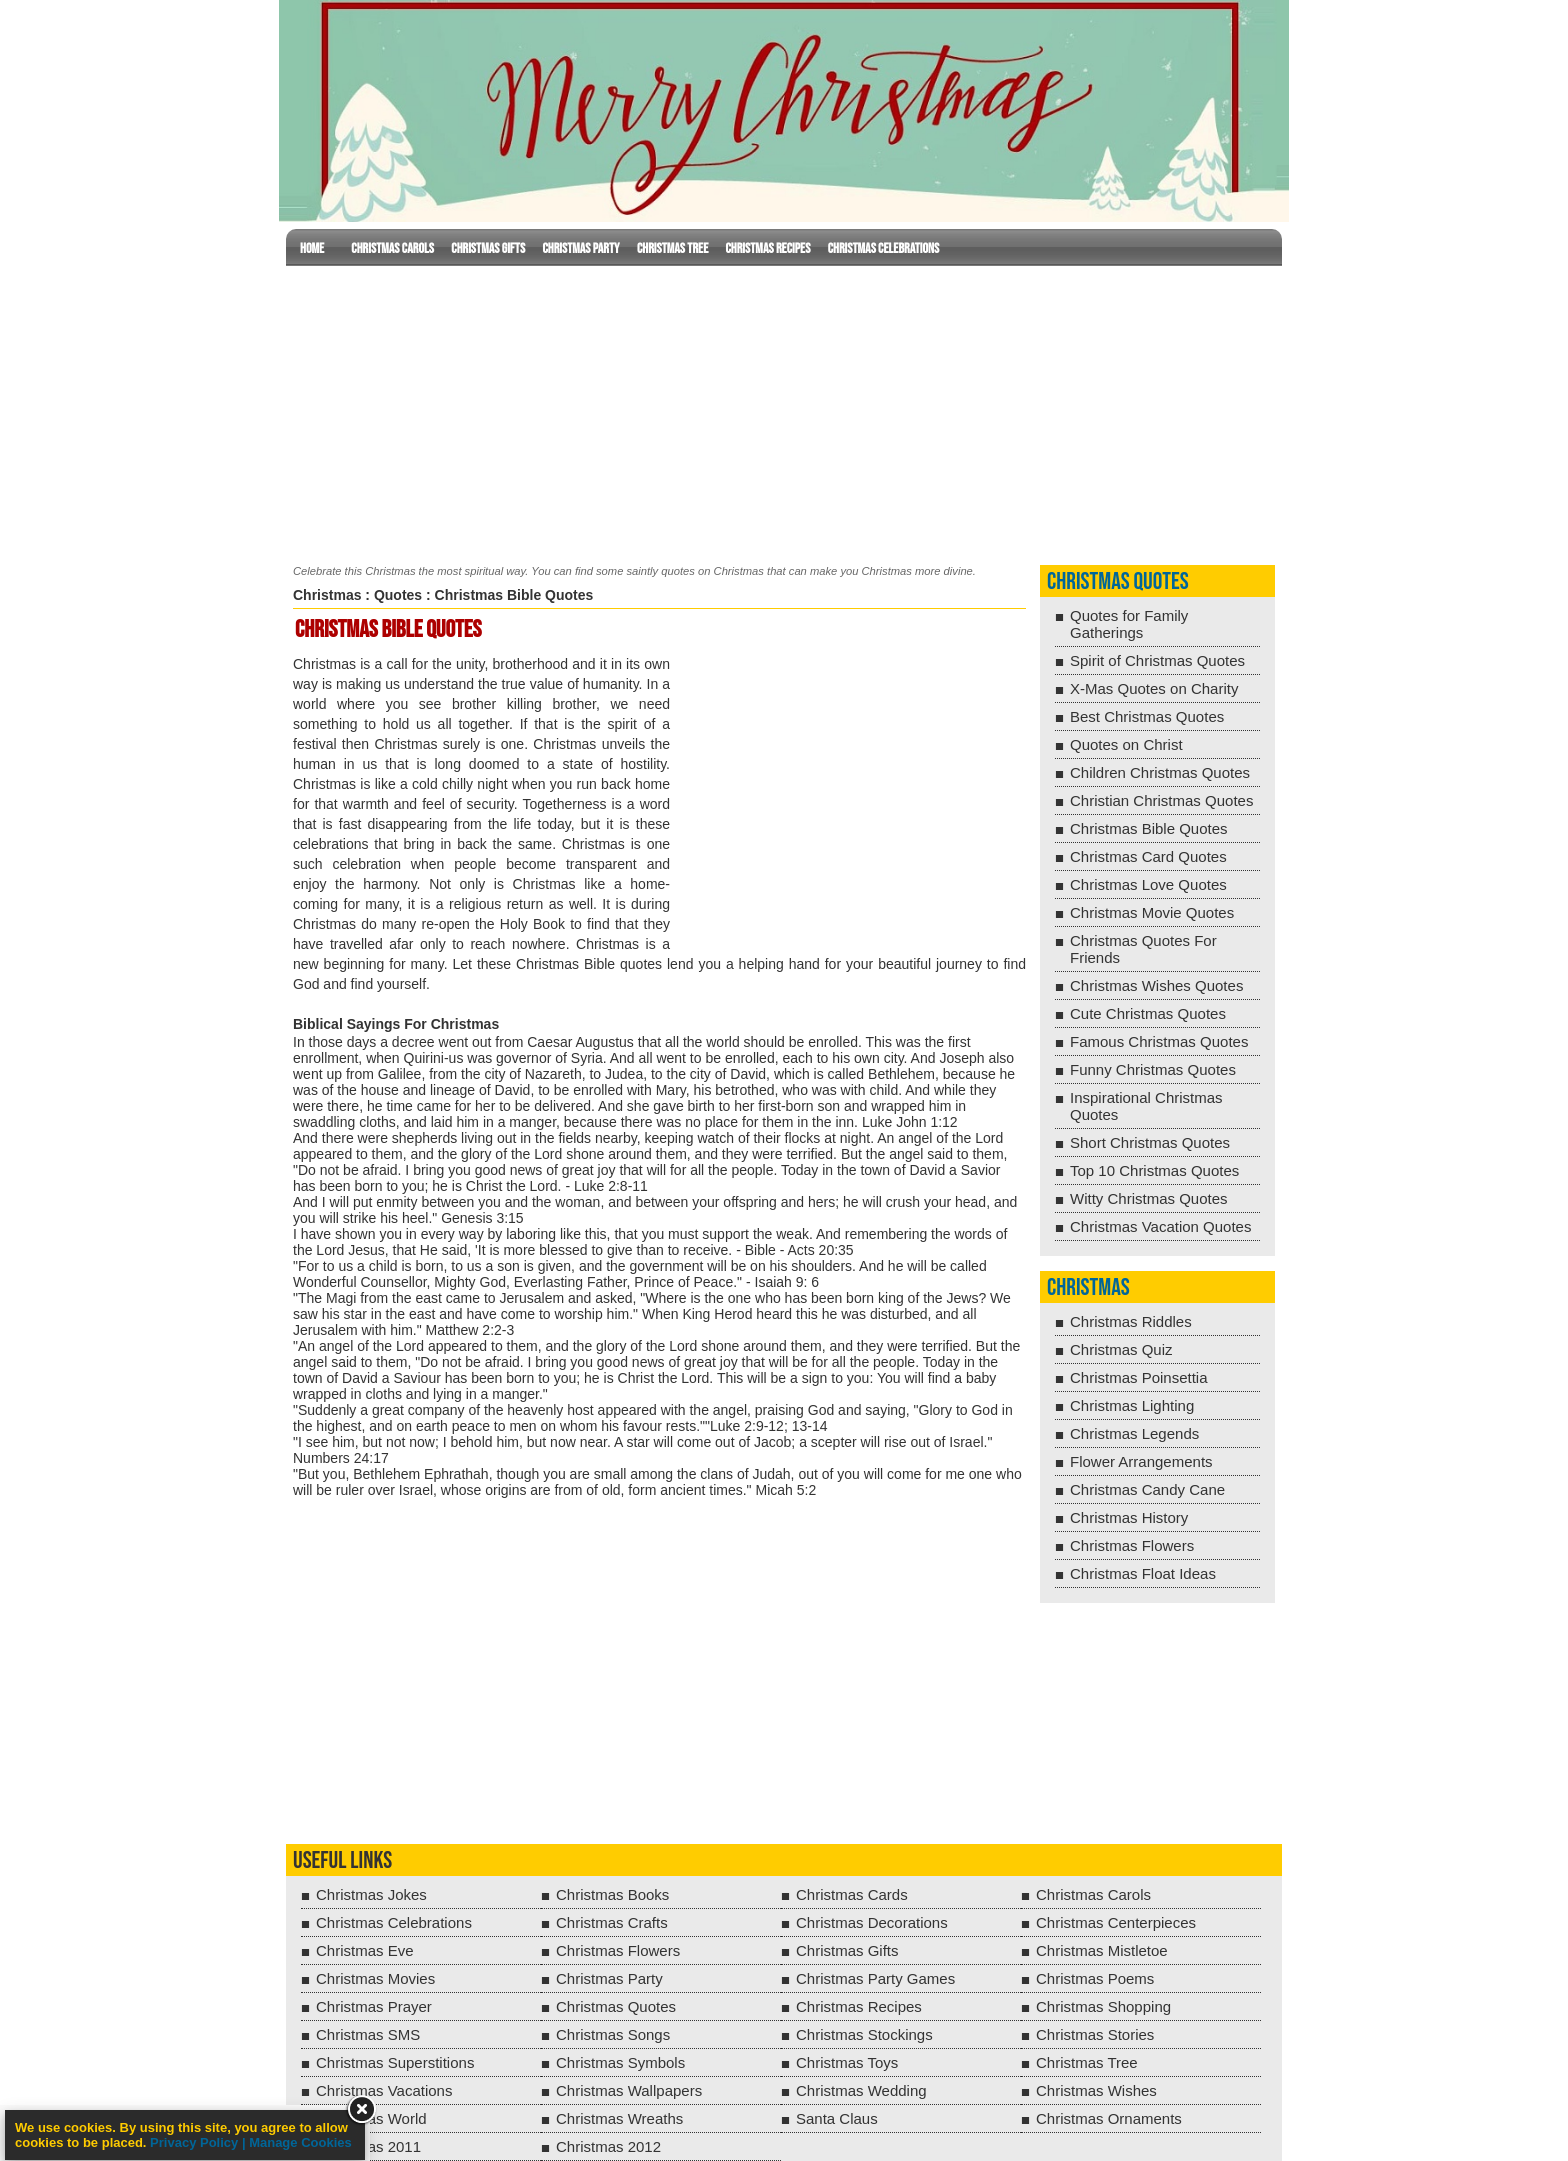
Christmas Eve (365, 1950)
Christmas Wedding (861, 2090)
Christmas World (371, 2118)
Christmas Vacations (384, 2090)
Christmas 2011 (368, 2146)
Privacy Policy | (199, 2142)
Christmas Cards (852, 1894)
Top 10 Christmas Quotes (1154, 1170)
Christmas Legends (1134, 1433)
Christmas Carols (392, 248)
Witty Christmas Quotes (1149, 1198)
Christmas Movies (375, 1978)
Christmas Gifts (488, 248)
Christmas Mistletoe (1102, 1950)
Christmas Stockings (864, 2034)
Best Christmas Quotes (1147, 716)
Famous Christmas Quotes (1159, 1041)
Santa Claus (837, 2118)
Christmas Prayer (374, 2006)
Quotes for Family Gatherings (1129, 624)
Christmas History (1129, 1517)
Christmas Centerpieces (1116, 1922)
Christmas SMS (368, 2034)
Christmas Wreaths (619, 2118)
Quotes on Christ (1126, 744)
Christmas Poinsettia (1139, 1377)
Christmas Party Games (875, 1978)
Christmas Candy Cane (1147, 1489)
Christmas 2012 (608, 2146)
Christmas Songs (613, 2034)
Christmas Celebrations (884, 248)
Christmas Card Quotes (1148, 856)
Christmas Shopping (1103, 2006)
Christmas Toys (847, 2062)
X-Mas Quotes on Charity (1154, 688)
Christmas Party (580, 248)
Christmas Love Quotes (1148, 884)
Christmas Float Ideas (1143, 1573)
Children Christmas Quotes (1160, 772)
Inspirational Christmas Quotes (1146, 1106)
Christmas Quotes (1118, 581)
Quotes (398, 595)
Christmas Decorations (872, 1922)
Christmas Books (612, 1894)
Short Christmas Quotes (1150, 1142)
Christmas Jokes (371, 1894)
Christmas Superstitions (395, 2062)
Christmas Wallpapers (629, 2090)
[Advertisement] (784, 411)
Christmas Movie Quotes (1152, 912)
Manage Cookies (300, 2142)
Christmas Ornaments (1109, 2118)
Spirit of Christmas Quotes (1157, 660)
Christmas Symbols (620, 2062)
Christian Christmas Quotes (1161, 800)
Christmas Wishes (1096, 2090)
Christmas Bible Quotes (1149, 828)
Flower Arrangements (1141, 1461)
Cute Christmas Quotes (1148, 1013)
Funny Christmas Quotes (1153, 1069)
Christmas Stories (1095, 2034)
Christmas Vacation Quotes (1160, 1226)
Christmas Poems (1095, 1978)
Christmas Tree (672, 248)
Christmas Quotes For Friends (1143, 949)
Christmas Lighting (1132, 1405)
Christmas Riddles (1131, 1321)
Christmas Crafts (612, 1922)
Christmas (327, 595)
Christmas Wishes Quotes (1156, 985)
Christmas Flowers (1132, 1545)
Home (312, 248)
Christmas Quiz (1121, 1349)
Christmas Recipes (767, 248)
